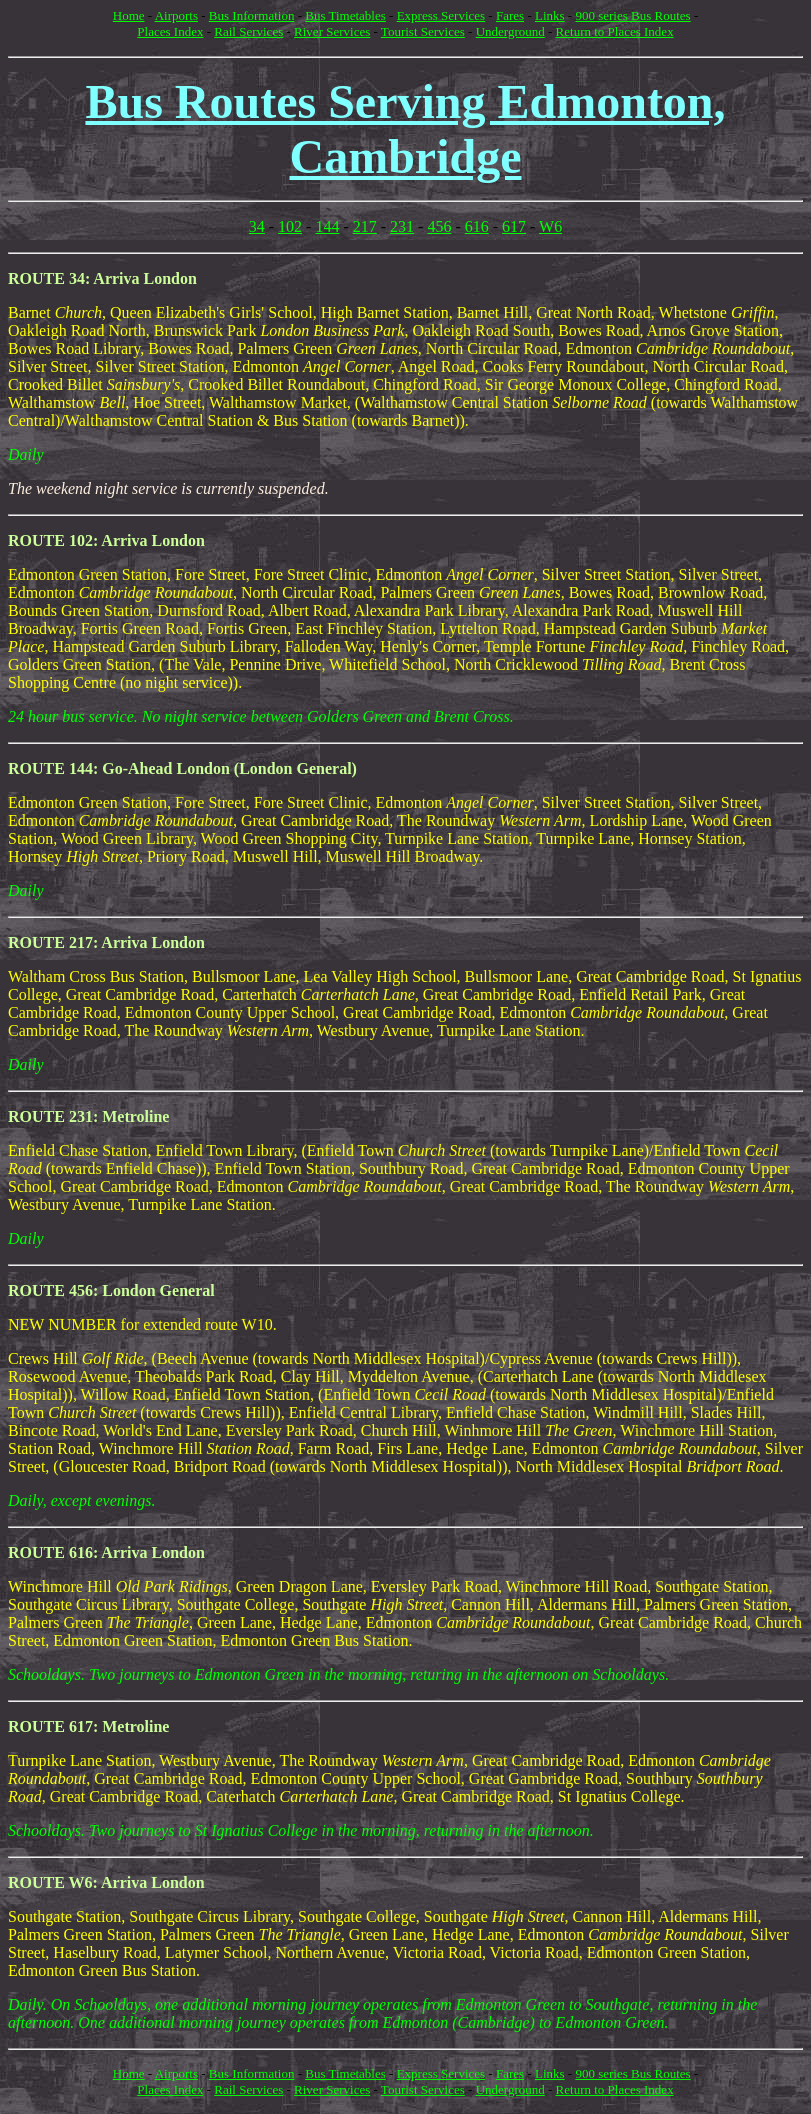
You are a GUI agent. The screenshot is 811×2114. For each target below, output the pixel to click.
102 (290, 226)
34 (257, 226)
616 (477, 226)
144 (327, 226)
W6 (550, 226)
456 (439, 226)
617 (514, 226)
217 (365, 226)
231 (402, 226)
